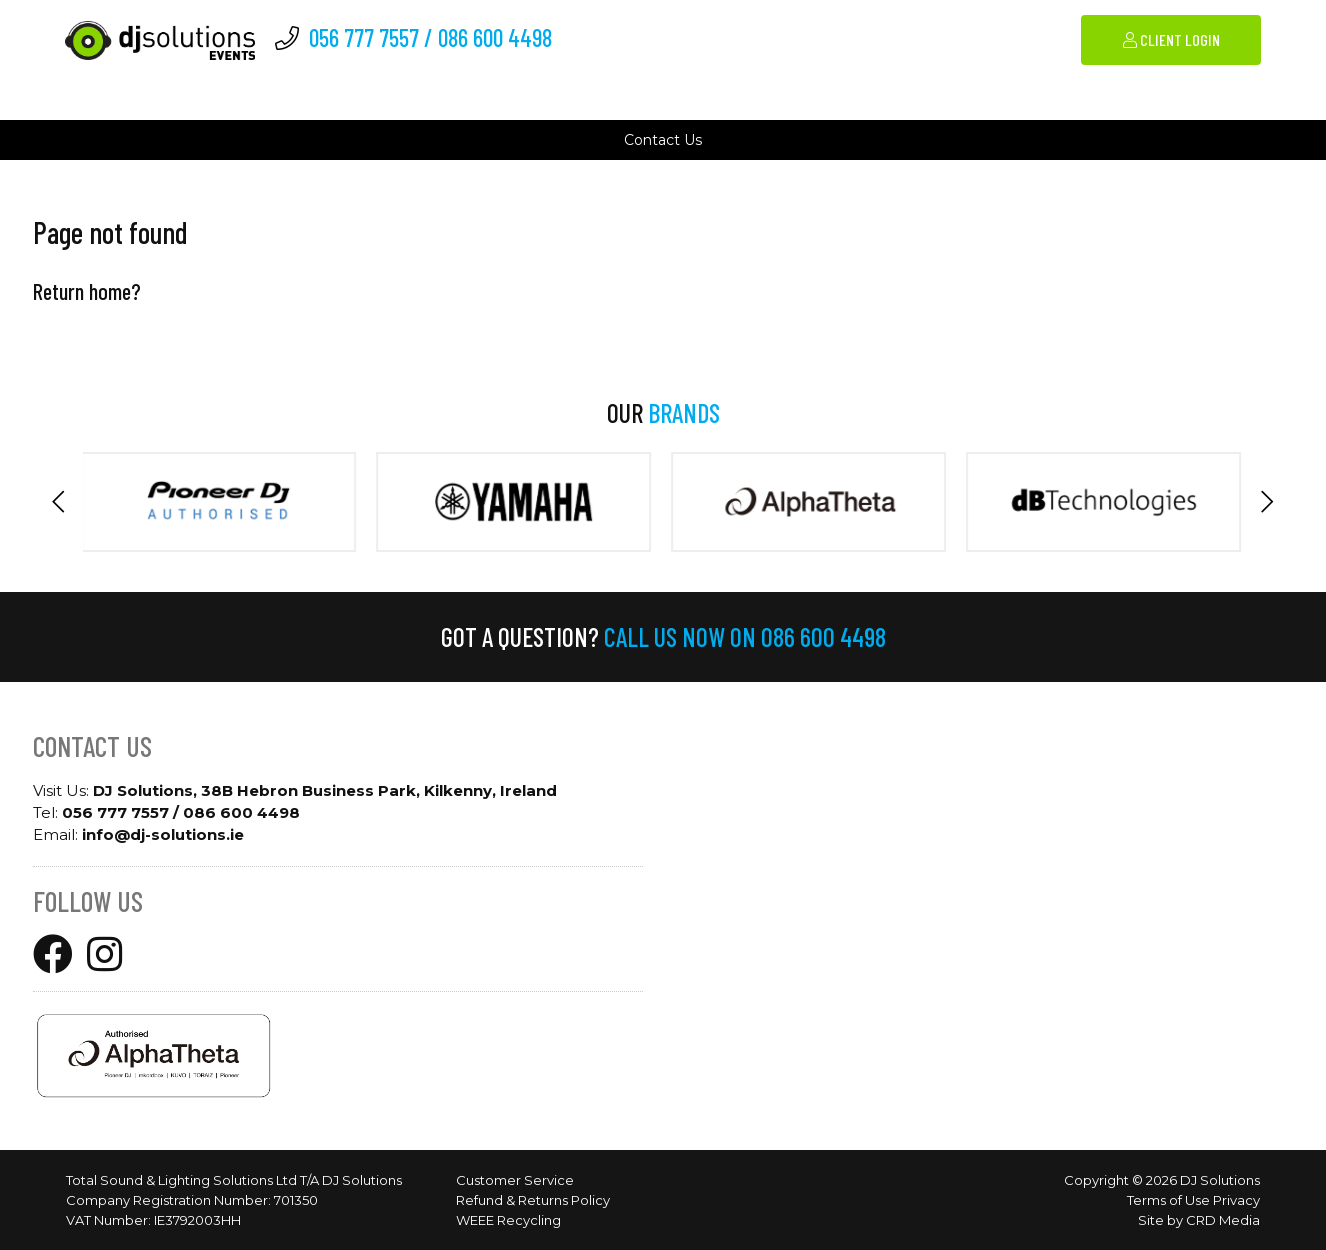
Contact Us (663, 140)
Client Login (1171, 39)
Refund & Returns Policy (533, 1200)
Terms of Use (1168, 1200)
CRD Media (1223, 1220)
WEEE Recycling (508, 1220)
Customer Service (515, 1180)
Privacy (1236, 1200)
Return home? (87, 291)
